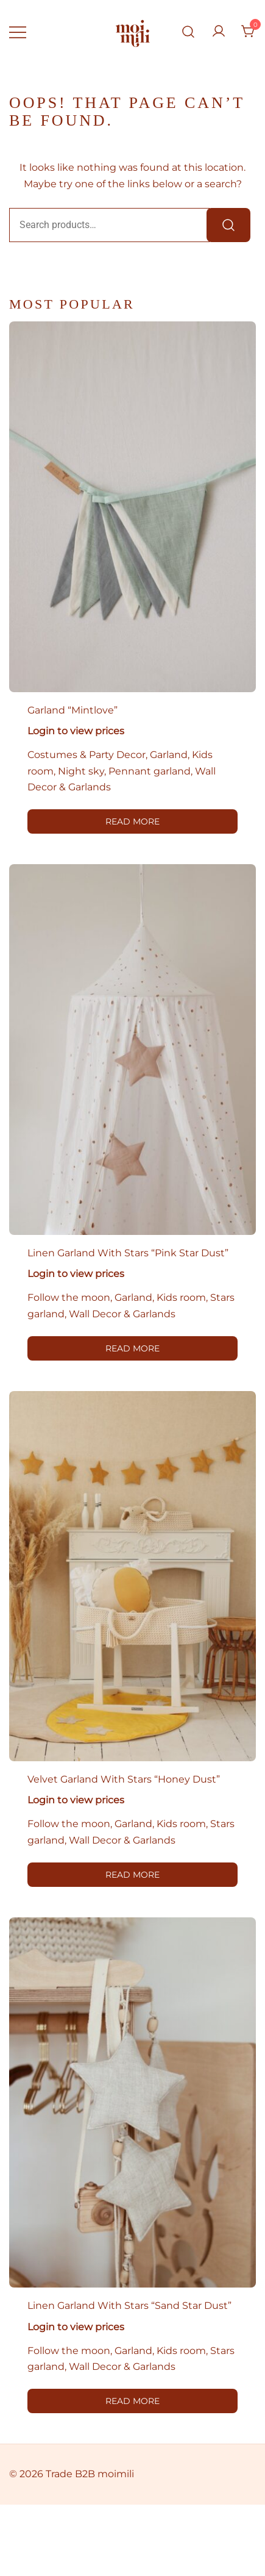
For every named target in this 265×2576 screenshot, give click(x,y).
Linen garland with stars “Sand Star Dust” (129, 2305)
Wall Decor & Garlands (122, 1314)
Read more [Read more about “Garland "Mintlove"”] (132, 821)
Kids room (181, 1297)
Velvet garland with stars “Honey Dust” (123, 1779)
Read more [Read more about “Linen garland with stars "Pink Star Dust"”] (132, 1348)
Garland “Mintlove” (72, 710)
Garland (169, 754)
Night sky (81, 771)
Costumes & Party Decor (86, 754)
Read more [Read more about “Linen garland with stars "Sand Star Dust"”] (132, 2400)
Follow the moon (68, 1297)
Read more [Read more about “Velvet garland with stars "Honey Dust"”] (132, 1874)
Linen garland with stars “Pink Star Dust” (127, 1253)
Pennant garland (149, 771)
